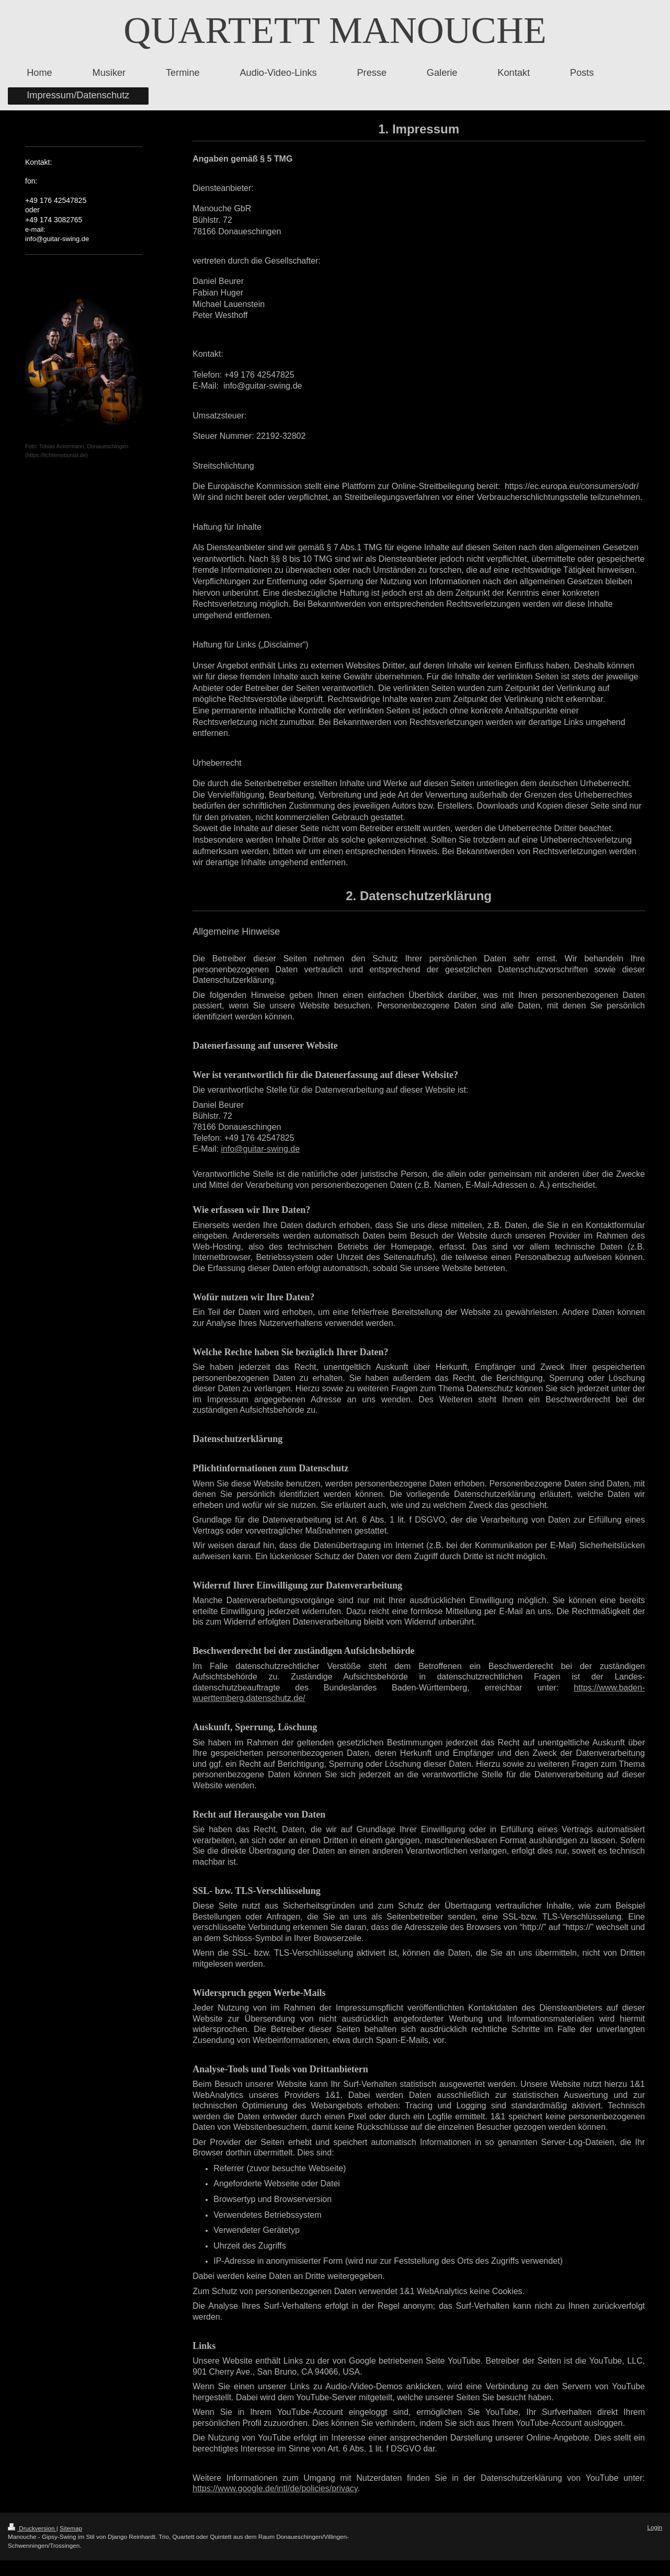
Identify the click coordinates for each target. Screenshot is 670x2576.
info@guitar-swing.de (260, 1148)
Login (654, 2527)
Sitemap (71, 2528)
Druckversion (32, 2528)
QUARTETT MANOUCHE (334, 30)
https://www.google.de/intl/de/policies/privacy (274, 2488)
